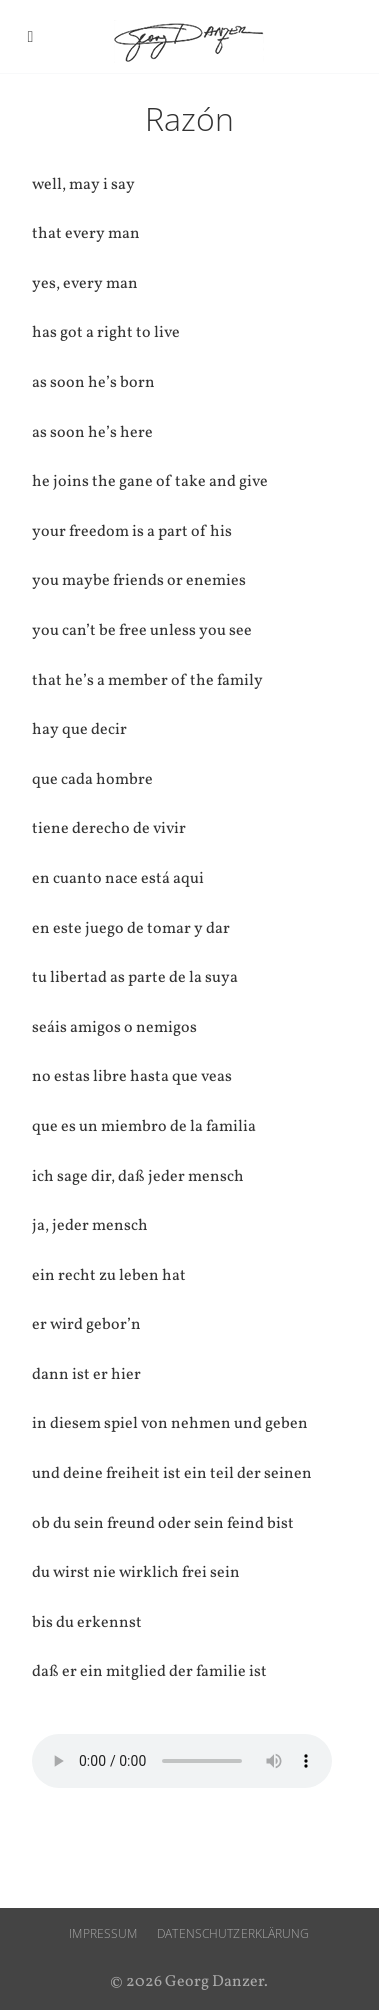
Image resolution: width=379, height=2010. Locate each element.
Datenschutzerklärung (233, 1933)
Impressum (103, 1933)
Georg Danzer (189, 41)
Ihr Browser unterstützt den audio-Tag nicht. (182, 1761)
